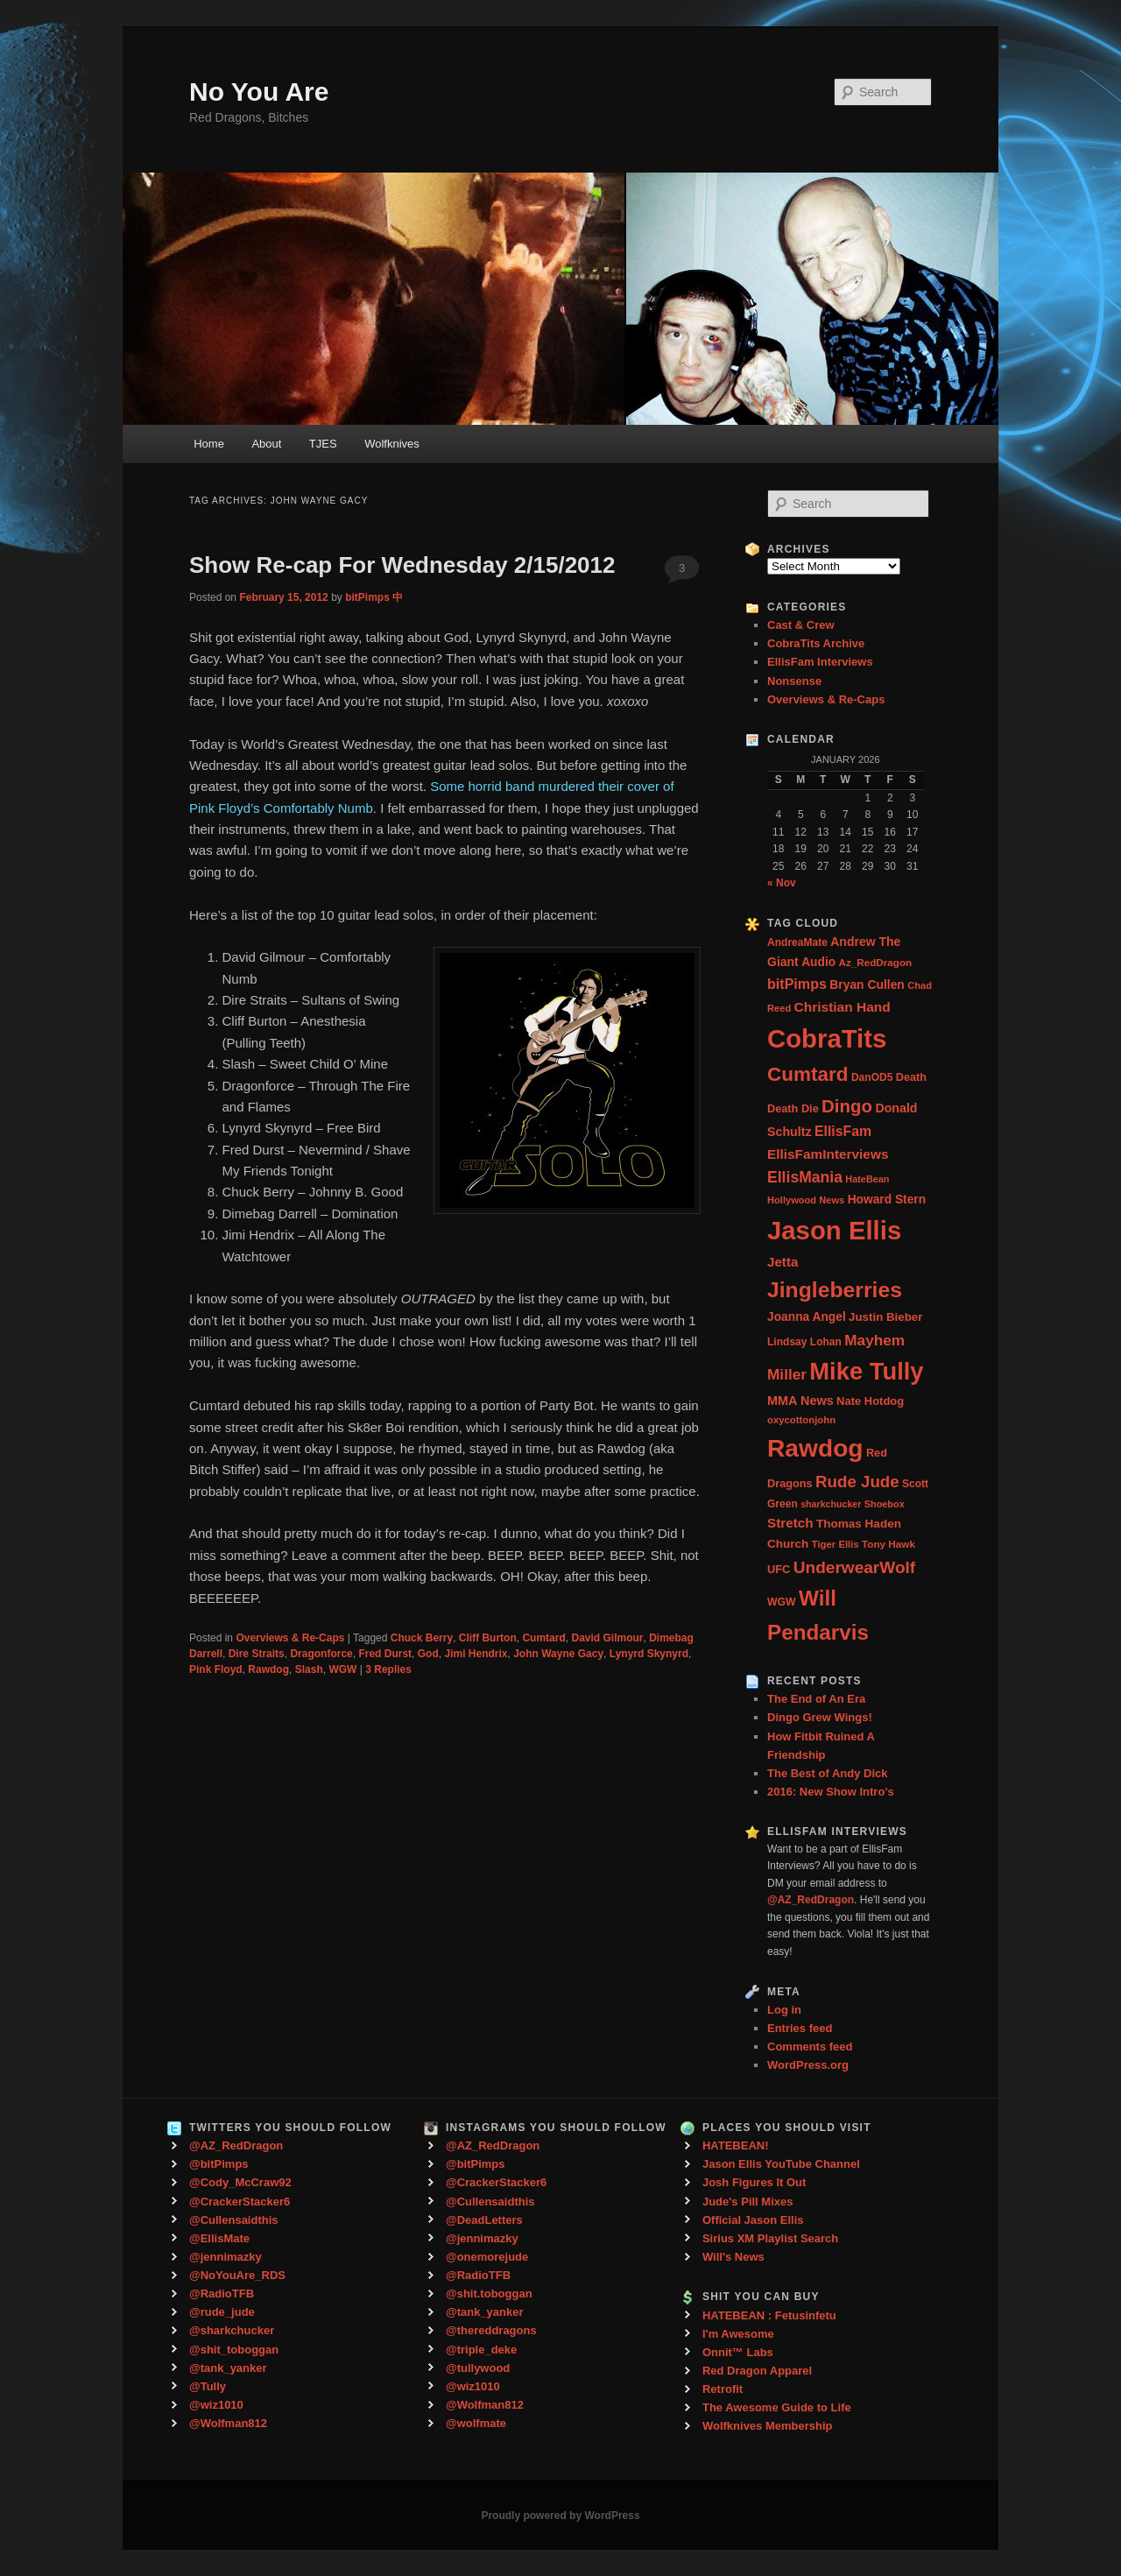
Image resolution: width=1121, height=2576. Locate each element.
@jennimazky (225, 2256)
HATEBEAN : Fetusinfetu (769, 2315)
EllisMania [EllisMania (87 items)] (805, 1177)
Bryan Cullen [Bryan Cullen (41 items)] (867, 984)
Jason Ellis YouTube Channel (781, 2163)
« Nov (781, 883)
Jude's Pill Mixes (747, 2201)
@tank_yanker (228, 2368)
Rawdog (268, 1669)
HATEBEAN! (735, 2145)
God (428, 1654)
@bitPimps (219, 2163)
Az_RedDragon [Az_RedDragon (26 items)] (875, 962)
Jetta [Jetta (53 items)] (782, 1261)
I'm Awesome (738, 2333)
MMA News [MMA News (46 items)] (800, 1401)
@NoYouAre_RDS (237, 2275)
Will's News (733, 2256)
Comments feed (810, 2046)
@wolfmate (476, 2423)
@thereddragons (491, 2330)
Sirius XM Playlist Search (770, 2238)
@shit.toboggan (489, 2293)
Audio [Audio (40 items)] (818, 962)
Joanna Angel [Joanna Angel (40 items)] (806, 1316)
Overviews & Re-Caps (290, 1638)
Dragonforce (321, 1654)
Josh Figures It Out (754, 2182)
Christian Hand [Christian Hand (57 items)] (842, 1006)
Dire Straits (257, 1654)
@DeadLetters (484, 2220)
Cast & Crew (801, 625)
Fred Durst (385, 1654)
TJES (323, 443)
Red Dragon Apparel (757, 2370)
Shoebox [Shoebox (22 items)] (884, 1504)
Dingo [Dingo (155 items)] (846, 1106)
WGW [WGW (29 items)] (781, 1602)
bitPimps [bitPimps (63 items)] (797, 984)
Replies (388, 1669)
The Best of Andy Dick (827, 1773)
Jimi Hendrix (475, 1654)
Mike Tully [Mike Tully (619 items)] (866, 1371)
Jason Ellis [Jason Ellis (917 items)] (834, 1230)
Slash (309, 1669)
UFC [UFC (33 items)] (778, 1569)
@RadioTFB (221, 2293)
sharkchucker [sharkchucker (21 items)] (830, 1504)
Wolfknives (391, 443)
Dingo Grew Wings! (819, 1717)
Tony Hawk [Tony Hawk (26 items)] (888, 1543)
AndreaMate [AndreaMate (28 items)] (797, 942)
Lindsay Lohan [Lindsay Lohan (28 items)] (804, 1342)
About (266, 443)
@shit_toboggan (233, 2349)
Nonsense (794, 681)
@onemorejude (487, 2256)
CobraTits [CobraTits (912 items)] (826, 1038)
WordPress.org (808, 2064)
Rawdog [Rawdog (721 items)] (815, 1448)
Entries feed (799, 2028)
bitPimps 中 (374, 597)
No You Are (258, 91)
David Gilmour (607, 1638)
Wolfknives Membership (767, 2425)
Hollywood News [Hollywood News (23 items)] (805, 1200)
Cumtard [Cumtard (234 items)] (808, 1074)
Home (209, 443)
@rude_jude (222, 2311)
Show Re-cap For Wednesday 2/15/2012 (402, 565)
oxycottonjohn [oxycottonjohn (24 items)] (801, 1420)
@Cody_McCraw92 (240, 2182)
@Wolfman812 (228, 2423)
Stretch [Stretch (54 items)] (790, 1522)
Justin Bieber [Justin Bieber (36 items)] (885, 1316)
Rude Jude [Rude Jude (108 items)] (857, 1481)
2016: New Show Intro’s (830, 1791)
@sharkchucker (231, 2330)
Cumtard (543, 1638)
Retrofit (722, 2389)
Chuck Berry (422, 1638)
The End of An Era (816, 1698)
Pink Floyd (216, 1669)
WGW (342, 1669)
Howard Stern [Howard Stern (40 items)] (887, 1199)
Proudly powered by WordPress (560, 2515)
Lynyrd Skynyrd (649, 1654)
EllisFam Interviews (820, 661)
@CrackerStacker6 (239, 2201)
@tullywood (478, 2368)
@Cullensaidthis (233, 2220)
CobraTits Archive (815, 643)
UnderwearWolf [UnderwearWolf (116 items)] (854, 1567)
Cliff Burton (488, 1638)
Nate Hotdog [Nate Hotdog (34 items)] (870, 1401)
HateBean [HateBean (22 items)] (867, 1179)
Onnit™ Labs (737, 2352)
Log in (784, 2009)
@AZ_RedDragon (236, 2145)
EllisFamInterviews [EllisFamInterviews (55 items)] (827, 1154)
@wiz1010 (216, 2404)
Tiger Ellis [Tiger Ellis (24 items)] (835, 1544)
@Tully (207, 2386)
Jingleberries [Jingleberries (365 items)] (834, 1290)
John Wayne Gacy (558, 1654)
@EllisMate (219, 2238)
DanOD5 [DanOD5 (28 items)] (871, 1077)
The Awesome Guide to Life (776, 2407)
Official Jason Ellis (753, 2220)
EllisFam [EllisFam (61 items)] (842, 1131)
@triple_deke (481, 2349)
